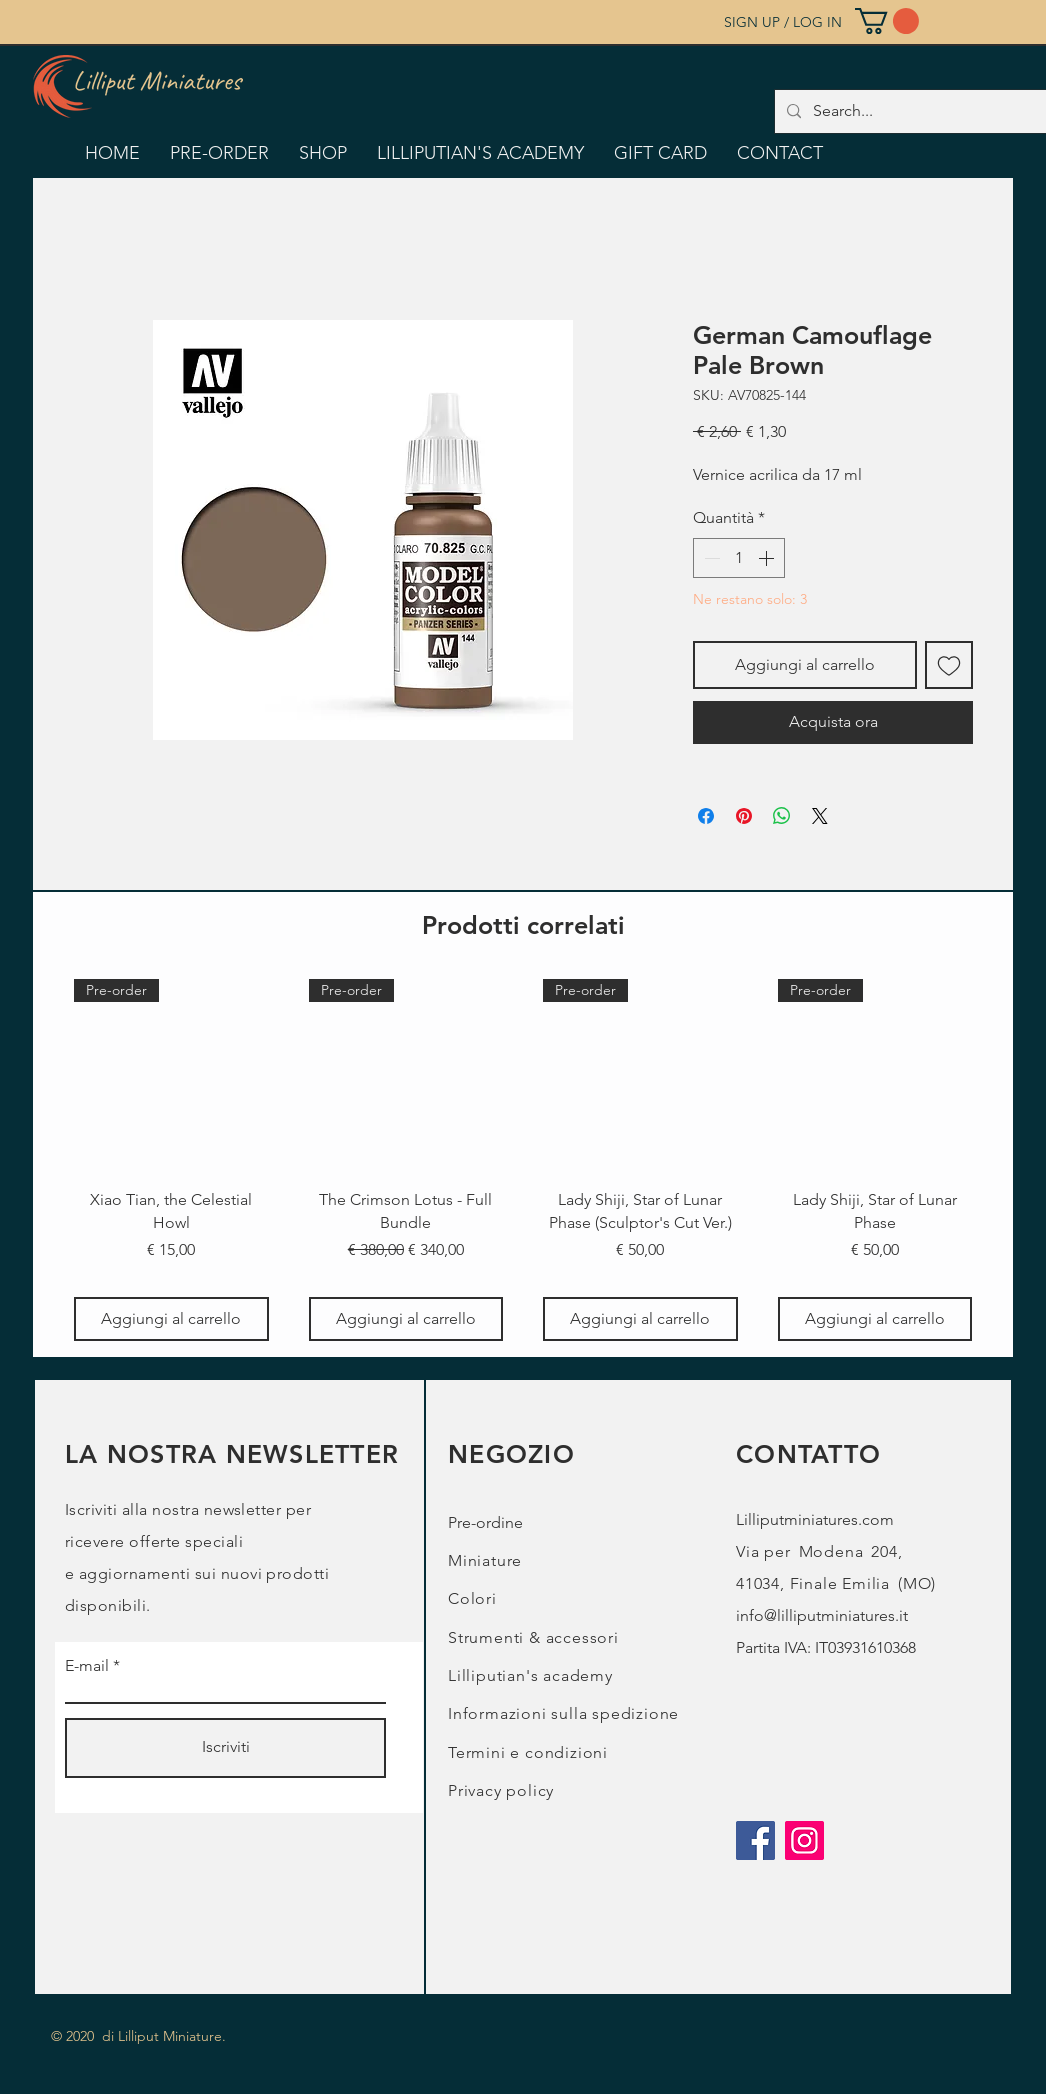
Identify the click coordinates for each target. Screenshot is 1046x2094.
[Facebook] (755, 1840)
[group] (523, 1160)
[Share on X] (820, 816)
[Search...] (924, 111)
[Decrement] (710, 558)
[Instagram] (804, 1840)
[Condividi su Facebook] (706, 816)
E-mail (87, 1666)
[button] (887, 21)
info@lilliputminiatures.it (822, 1615)
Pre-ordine (485, 1522)
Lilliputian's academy (530, 1675)
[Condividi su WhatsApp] (782, 816)
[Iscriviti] (225, 1748)
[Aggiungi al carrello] (171, 1319)
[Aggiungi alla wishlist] (949, 665)
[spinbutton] (739, 558)
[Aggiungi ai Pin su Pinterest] (744, 816)
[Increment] (768, 558)
